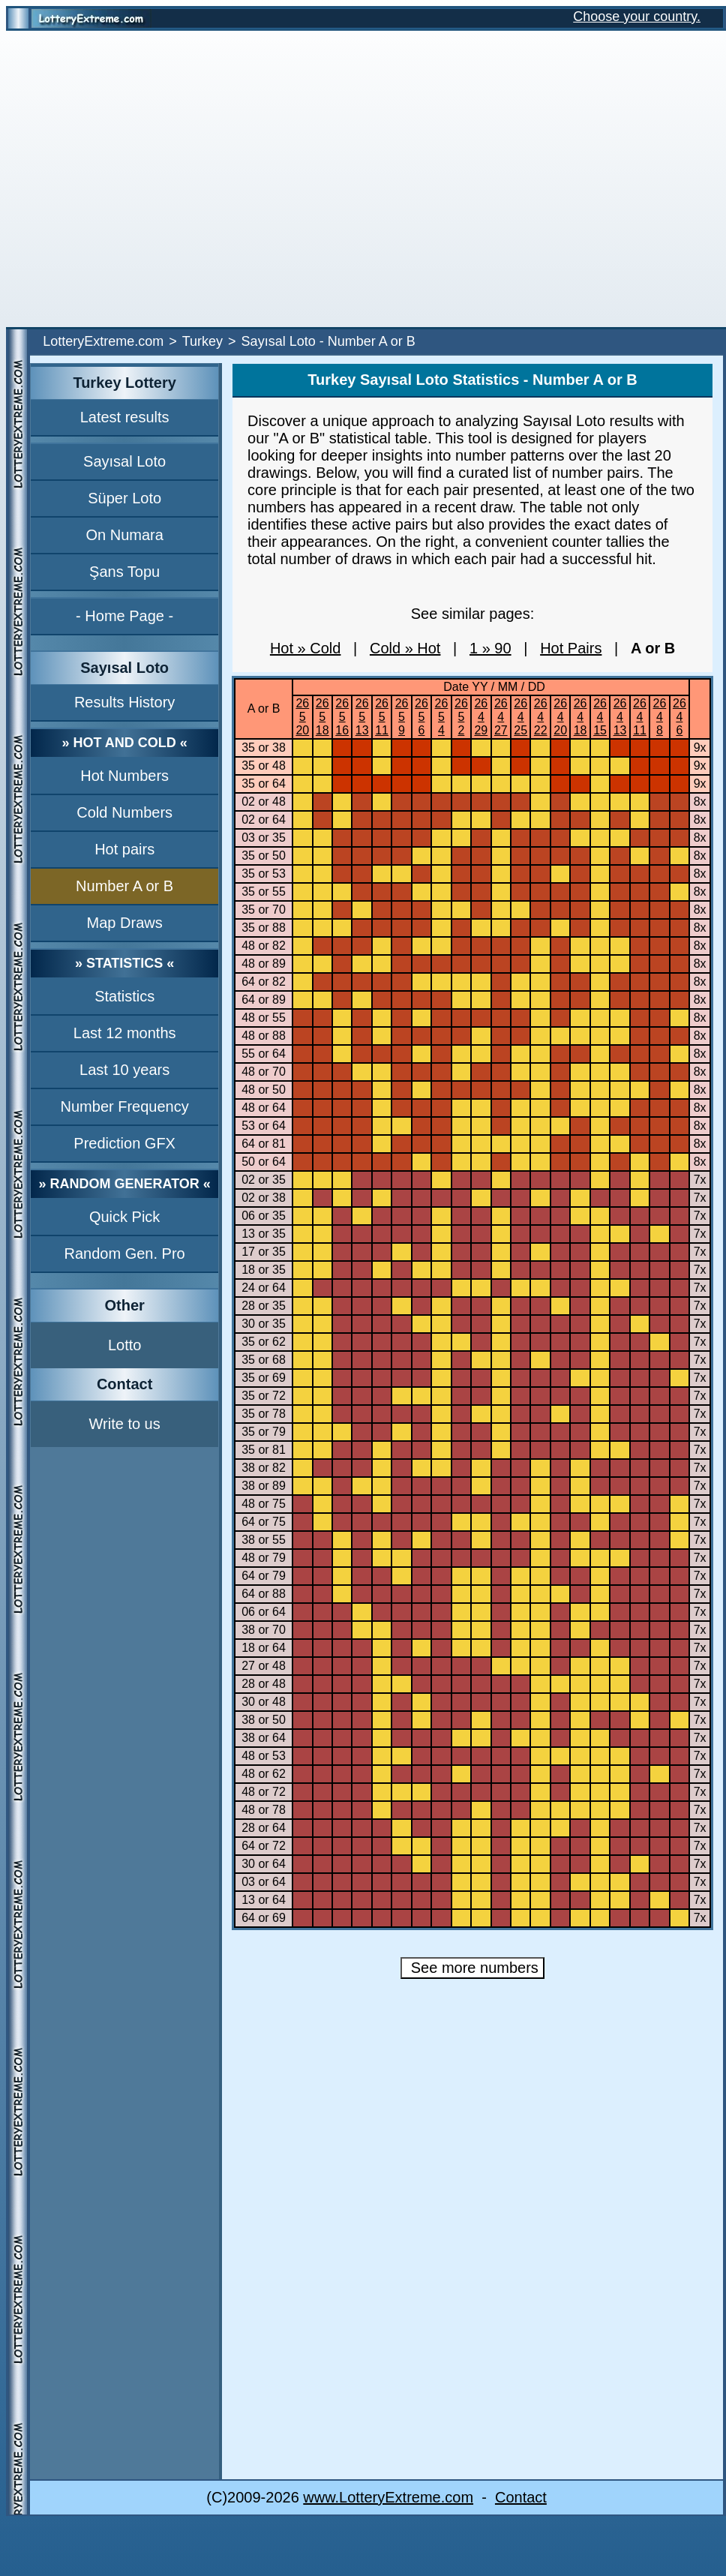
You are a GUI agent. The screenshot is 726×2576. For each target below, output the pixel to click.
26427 (501, 717)
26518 (322, 717)
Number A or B (124, 886)
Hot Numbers (124, 775)
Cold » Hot (405, 648)
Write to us (124, 1424)
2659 (402, 717)
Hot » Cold (305, 648)
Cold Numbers (124, 812)
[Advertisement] (140, 179)
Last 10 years (125, 1069)
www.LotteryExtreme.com (388, 2497)
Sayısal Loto (124, 461)
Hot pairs (124, 849)
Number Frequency (125, 1106)
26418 (580, 717)
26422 (541, 717)
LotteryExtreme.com (103, 341)
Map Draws (125, 922)
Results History (124, 702)
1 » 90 (491, 648)
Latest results (125, 417)
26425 (520, 717)
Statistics (124, 996)
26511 (381, 717)
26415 (600, 717)
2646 (679, 717)
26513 (362, 717)
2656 (421, 717)
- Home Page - (124, 616)
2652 (461, 717)
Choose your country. (636, 16)
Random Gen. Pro (124, 1253)
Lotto (124, 1345)
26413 (620, 717)
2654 (441, 717)
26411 (639, 717)
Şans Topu (124, 571)
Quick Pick (124, 1216)
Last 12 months (125, 1033)
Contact (521, 2497)
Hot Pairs (571, 648)
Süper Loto (124, 498)
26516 (342, 717)
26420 (560, 717)
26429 (481, 717)
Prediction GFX (125, 1143)
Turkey (202, 341)
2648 (660, 717)
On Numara (124, 535)
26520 (302, 717)
